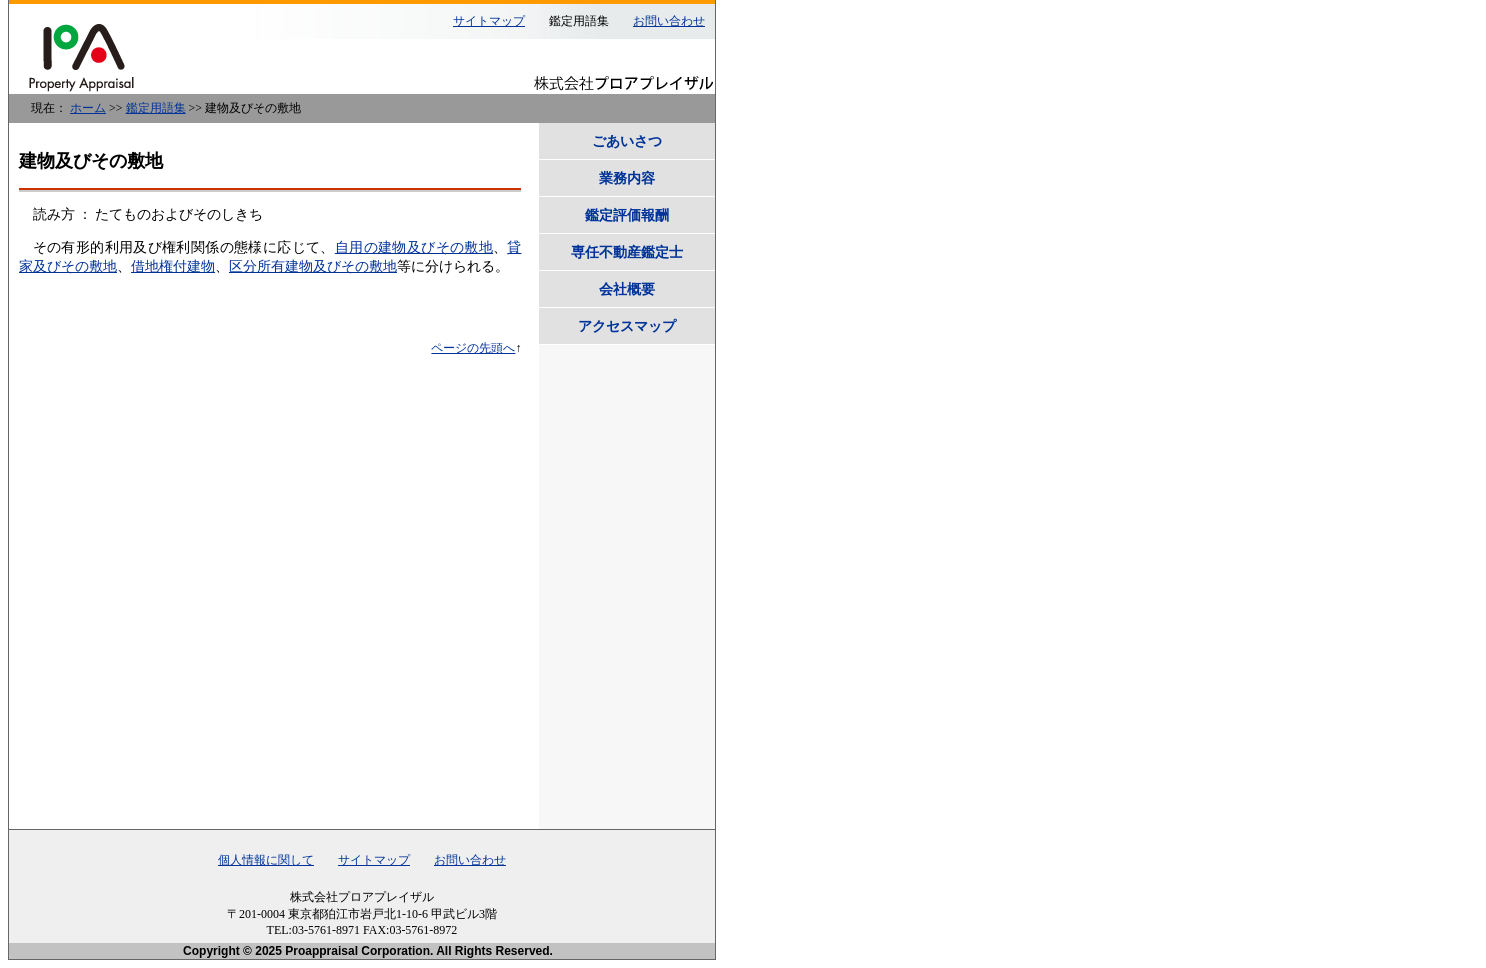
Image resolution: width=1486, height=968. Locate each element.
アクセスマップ (627, 326)
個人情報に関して (266, 860)
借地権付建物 (173, 266)
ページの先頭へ (473, 348)
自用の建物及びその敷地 (414, 247)
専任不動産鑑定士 (627, 252)
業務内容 (627, 178)
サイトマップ (489, 21)
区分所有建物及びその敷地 (313, 266)
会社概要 (627, 289)
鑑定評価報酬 (627, 215)
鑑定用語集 (156, 108)
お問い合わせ (669, 21)
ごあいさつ (627, 141)
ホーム (88, 108)
